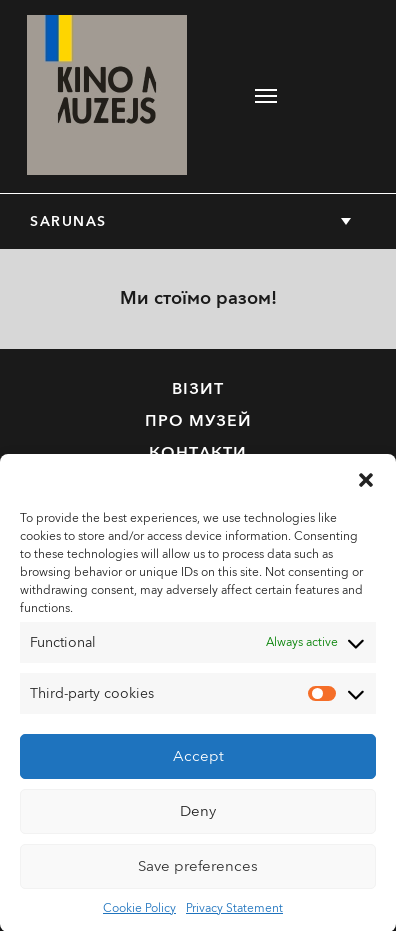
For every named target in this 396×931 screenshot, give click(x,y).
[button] (366, 484)
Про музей (198, 421)
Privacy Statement (234, 913)
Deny (198, 817)
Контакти (198, 453)
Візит (198, 389)
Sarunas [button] (68, 221)
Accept (198, 762)
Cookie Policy (139, 913)
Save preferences (198, 872)
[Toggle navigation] (266, 96)
